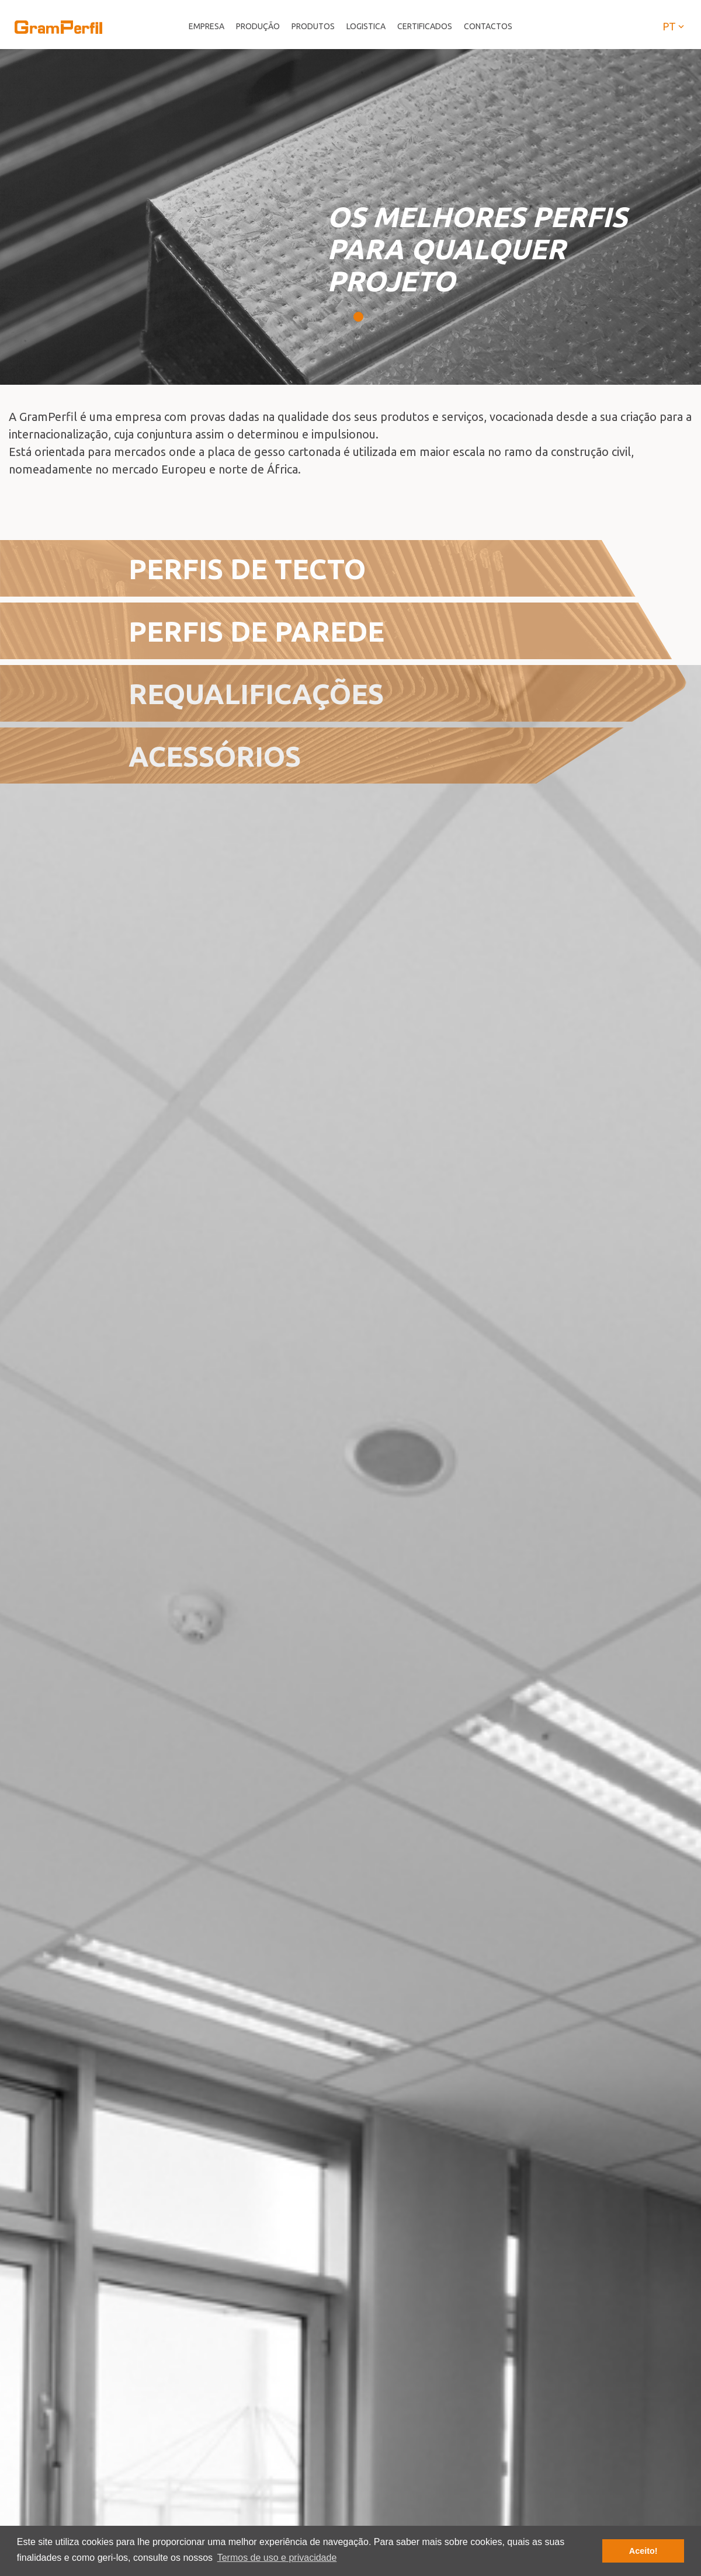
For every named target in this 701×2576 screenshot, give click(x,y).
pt (674, 26)
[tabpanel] (350, 217)
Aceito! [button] (643, 2551)
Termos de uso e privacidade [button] (277, 2558)
